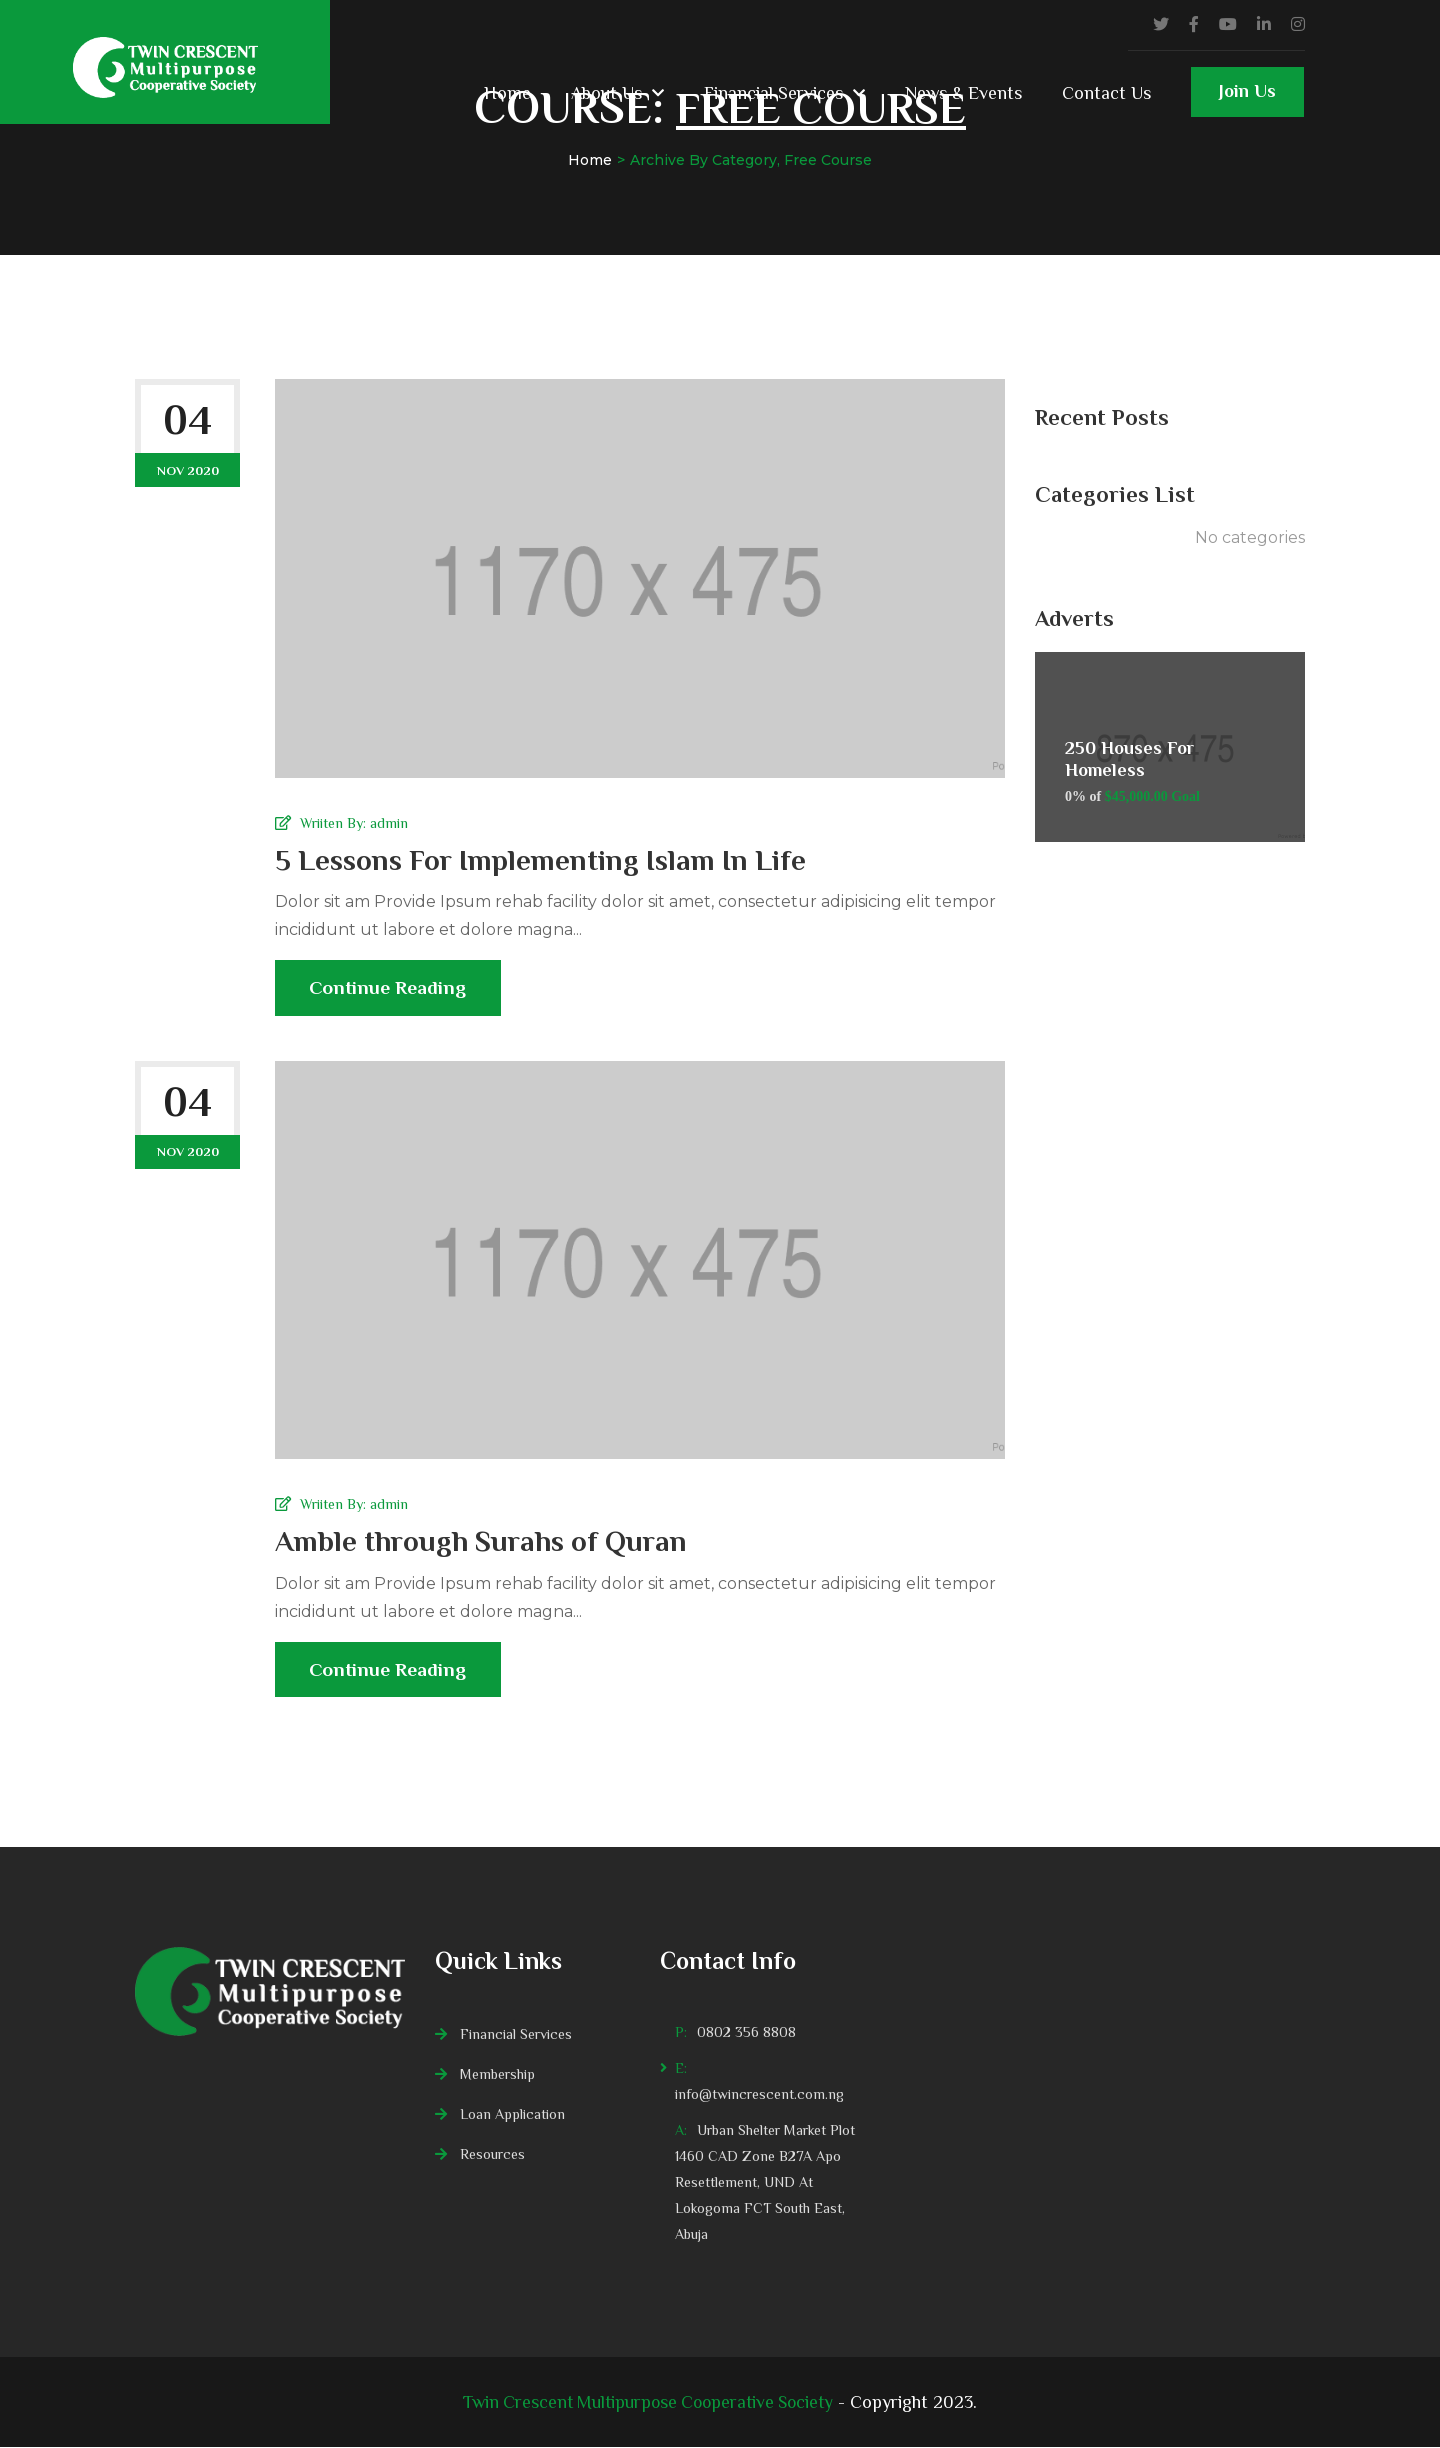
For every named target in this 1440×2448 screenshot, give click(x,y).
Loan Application (512, 2115)
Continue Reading (390, 996)
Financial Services (773, 93)
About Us (606, 93)
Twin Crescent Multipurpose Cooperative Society (648, 2403)
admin (389, 823)
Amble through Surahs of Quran (483, 1542)
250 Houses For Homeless (1129, 759)
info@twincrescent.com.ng (759, 2095)
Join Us (1247, 99)
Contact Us (1106, 93)
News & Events (963, 93)
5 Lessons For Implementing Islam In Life (543, 860)
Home (507, 93)
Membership (497, 2075)
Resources (492, 2155)
